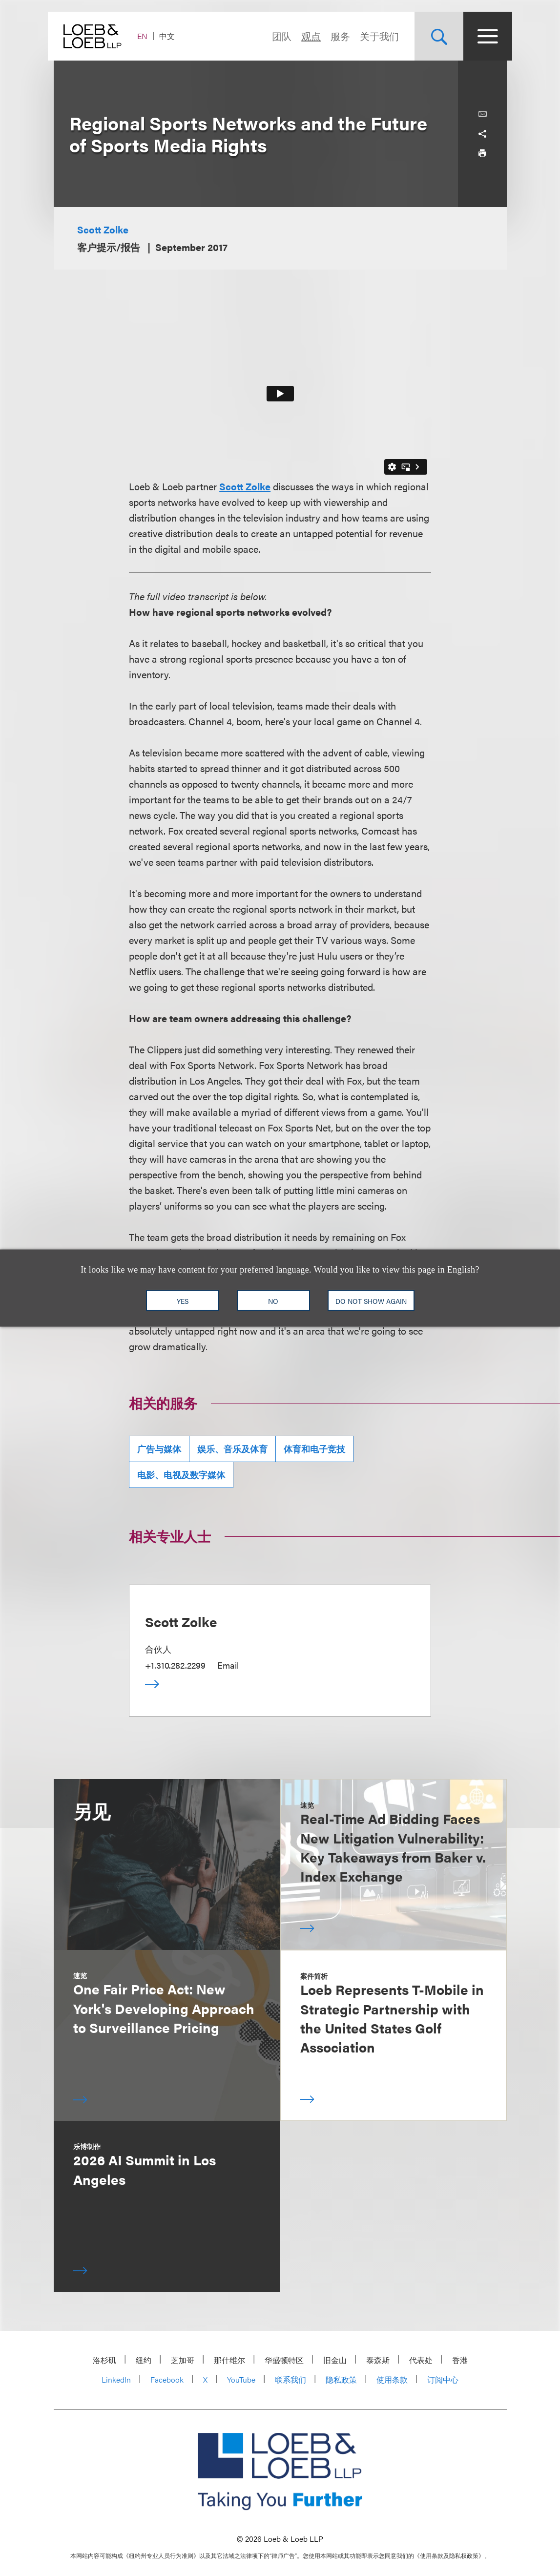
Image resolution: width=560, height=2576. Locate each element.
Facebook (167, 2379)
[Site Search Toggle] (433, 36)
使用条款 (392, 2379)
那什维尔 (229, 2360)
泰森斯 (378, 2360)
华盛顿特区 (284, 2360)
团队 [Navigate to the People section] (276, 36)
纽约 (143, 2360)
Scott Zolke (102, 229)
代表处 (421, 2360)
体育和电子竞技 (314, 1449)
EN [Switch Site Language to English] (148, 36)
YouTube (241, 2379)
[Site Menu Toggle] (482, 36)
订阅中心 (442, 2379)
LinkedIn (116, 2379)
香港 (460, 2360)
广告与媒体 (159, 1449)
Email (228, 1665)
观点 (305, 36)
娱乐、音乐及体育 (232, 1449)
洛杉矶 (104, 2360)
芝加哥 (182, 2360)
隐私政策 (341, 2379)
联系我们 (290, 2379)
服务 (335, 36)
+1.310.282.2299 (175, 1665)
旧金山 (335, 2360)
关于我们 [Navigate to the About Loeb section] (374, 36)
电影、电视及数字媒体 (181, 1474)
